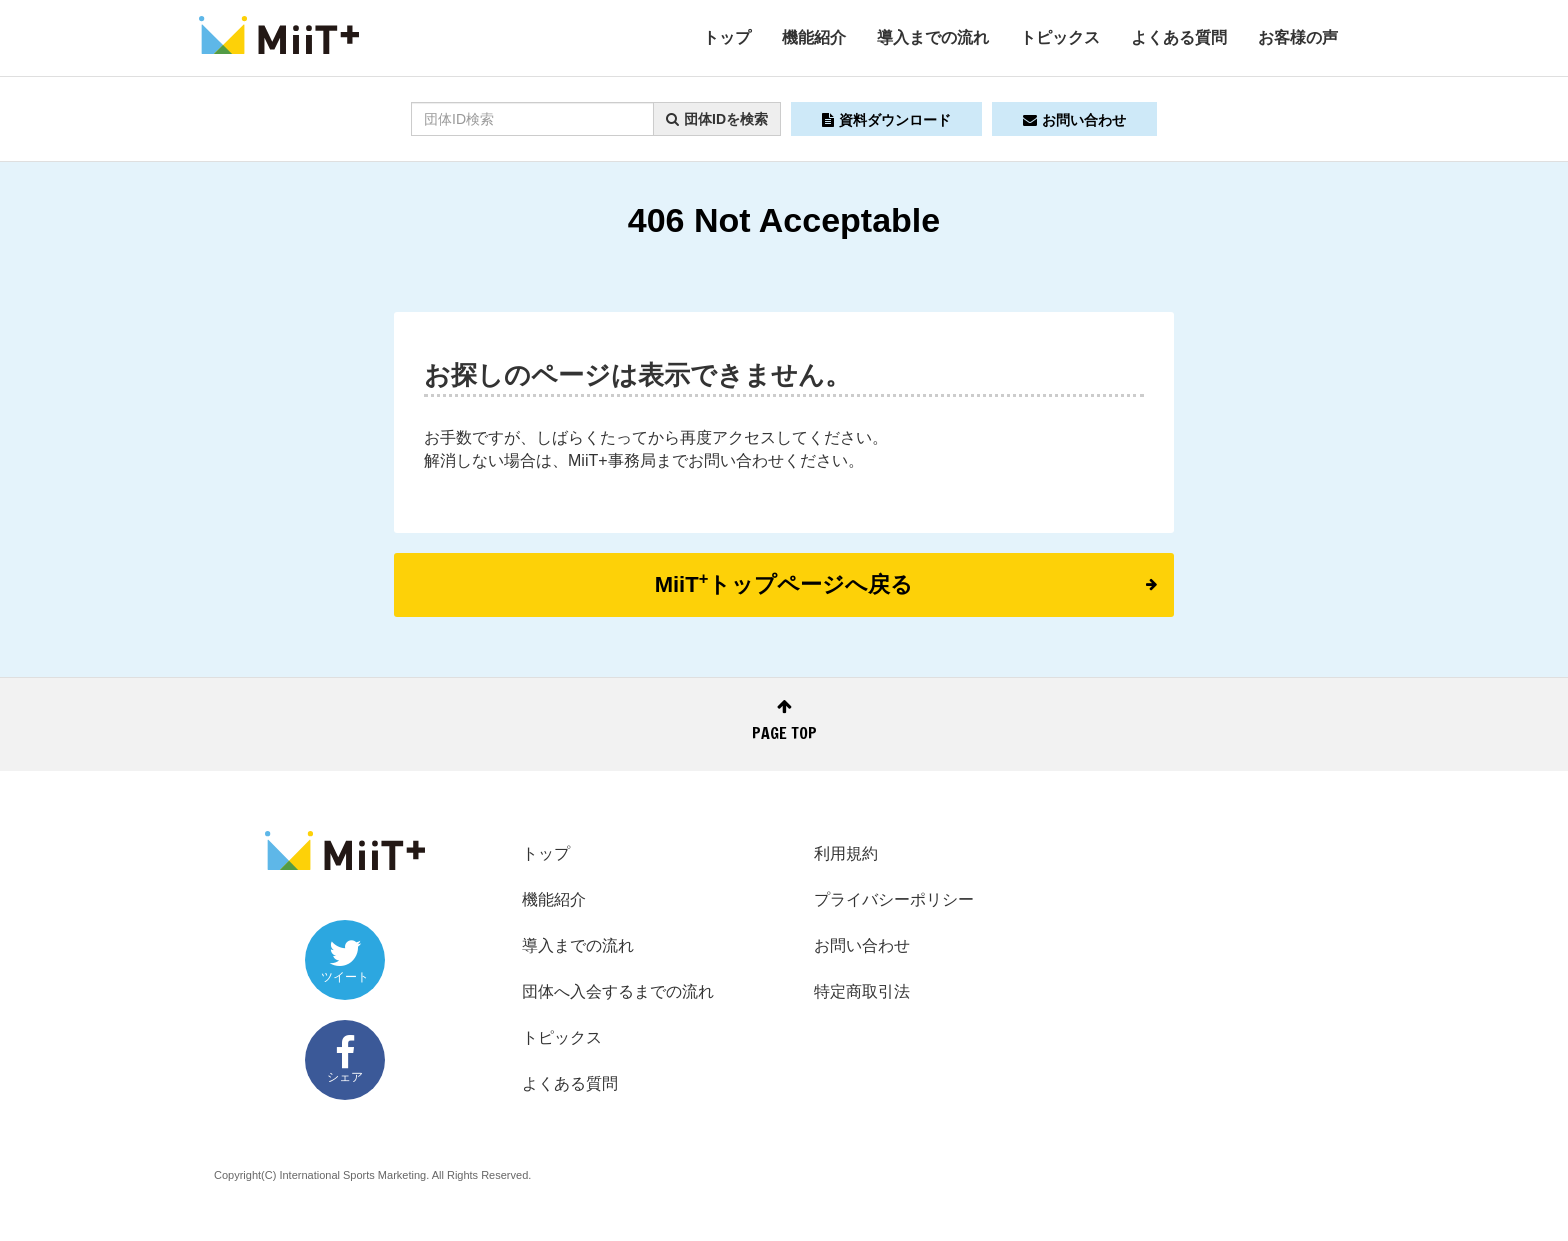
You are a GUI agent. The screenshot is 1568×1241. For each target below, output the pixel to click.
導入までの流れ (933, 37)
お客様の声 (1298, 37)
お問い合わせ (1074, 120)
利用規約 (846, 853)
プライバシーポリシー (894, 899)
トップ (727, 37)
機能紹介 (814, 37)
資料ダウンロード (886, 120)
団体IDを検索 (717, 119)
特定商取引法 (862, 991)
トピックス (1060, 37)
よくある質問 (1179, 37)
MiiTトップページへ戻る (906, 583)
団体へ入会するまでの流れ (618, 991)
